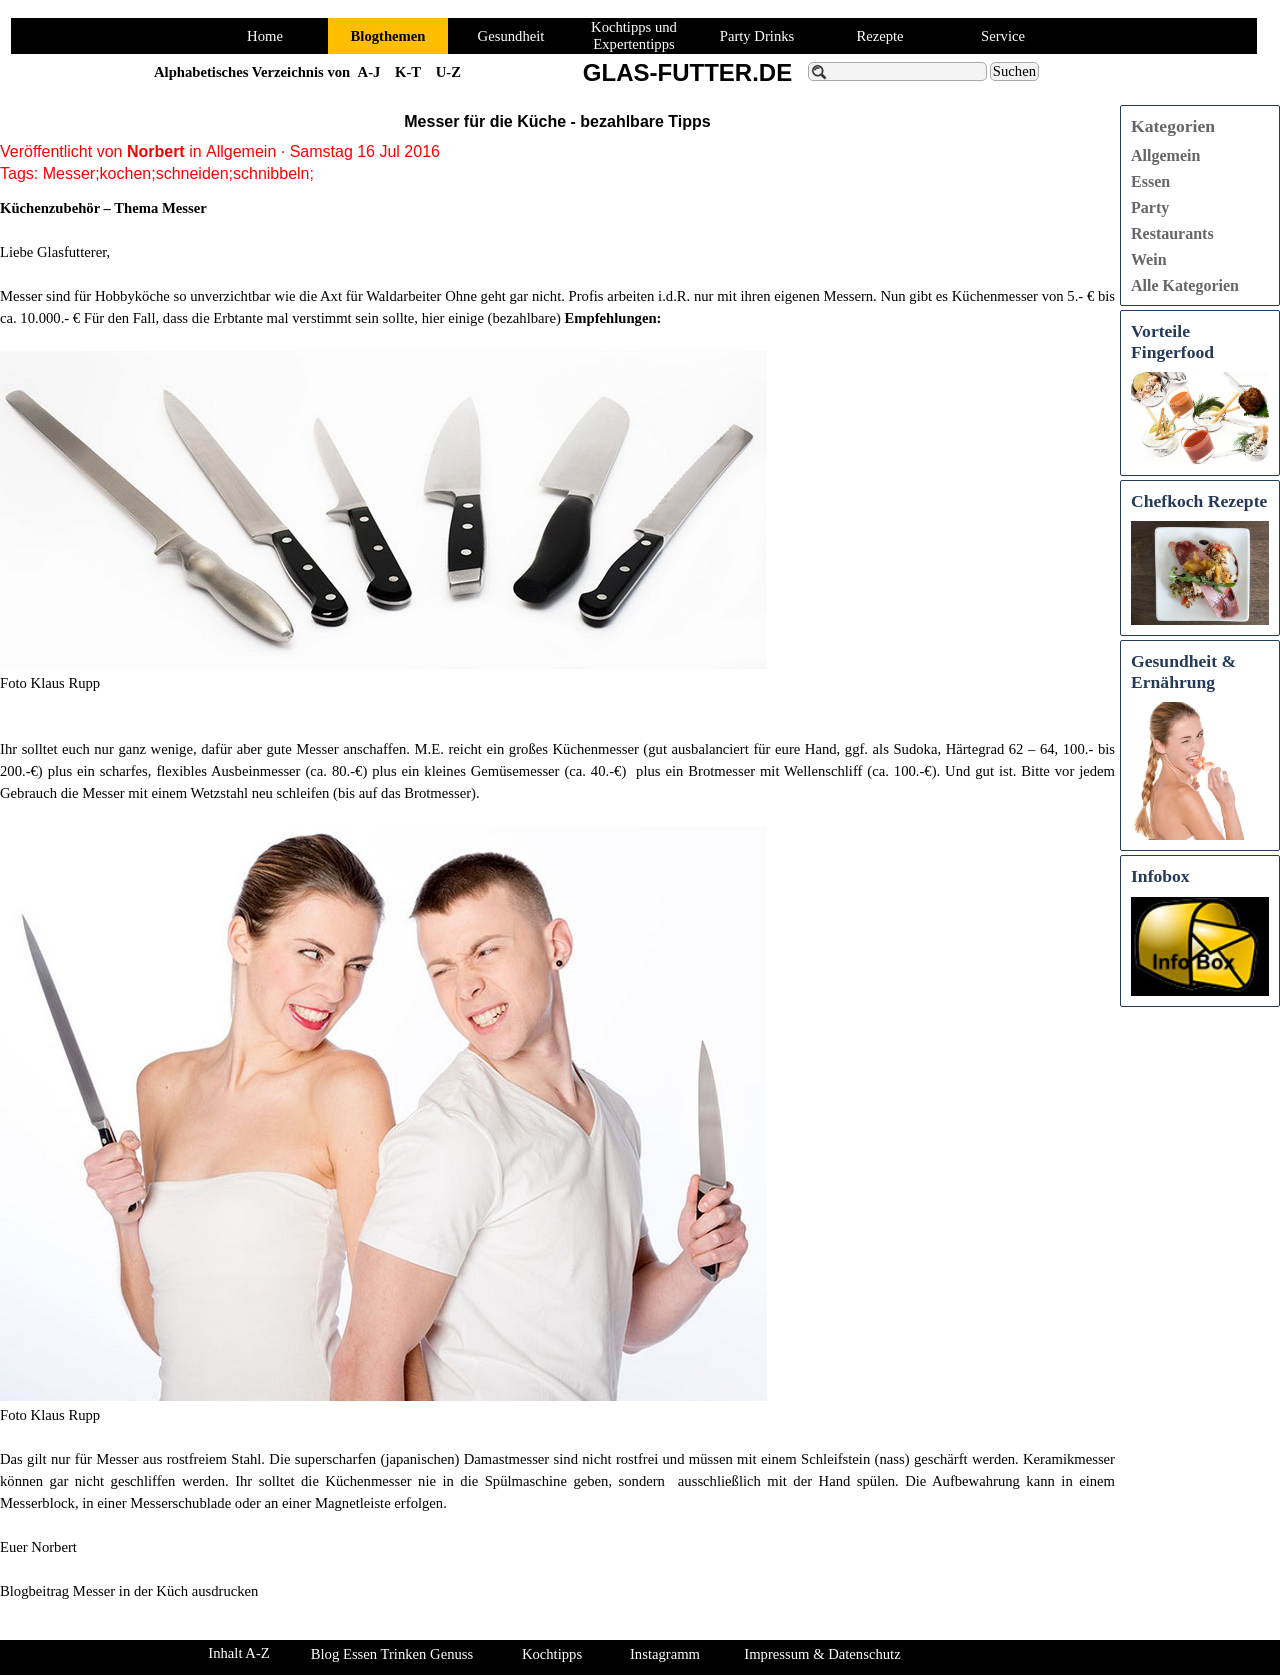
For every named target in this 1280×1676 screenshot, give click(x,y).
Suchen (1014, 71)
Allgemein (1165, 155)
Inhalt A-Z (238, 1653)
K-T (408, 72)
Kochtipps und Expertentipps (634, 35)
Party (1150, 207)
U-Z (448, 72)
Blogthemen (388, 36)
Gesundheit (511, 36)
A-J (369, 72)
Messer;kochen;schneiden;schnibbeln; (178, 173)
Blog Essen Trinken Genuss (392, 1654)
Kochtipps (552, 1654)
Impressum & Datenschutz (822, 1654)
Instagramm (665, 1654)
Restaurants (1172, 233)
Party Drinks (757, 36)
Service (1003, 36)
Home (265, 36)
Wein (1149, 259)
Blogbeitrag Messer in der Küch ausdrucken (129, 1591)
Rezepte (879, 36)
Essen (1150, 181)
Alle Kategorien (1185, 285)
